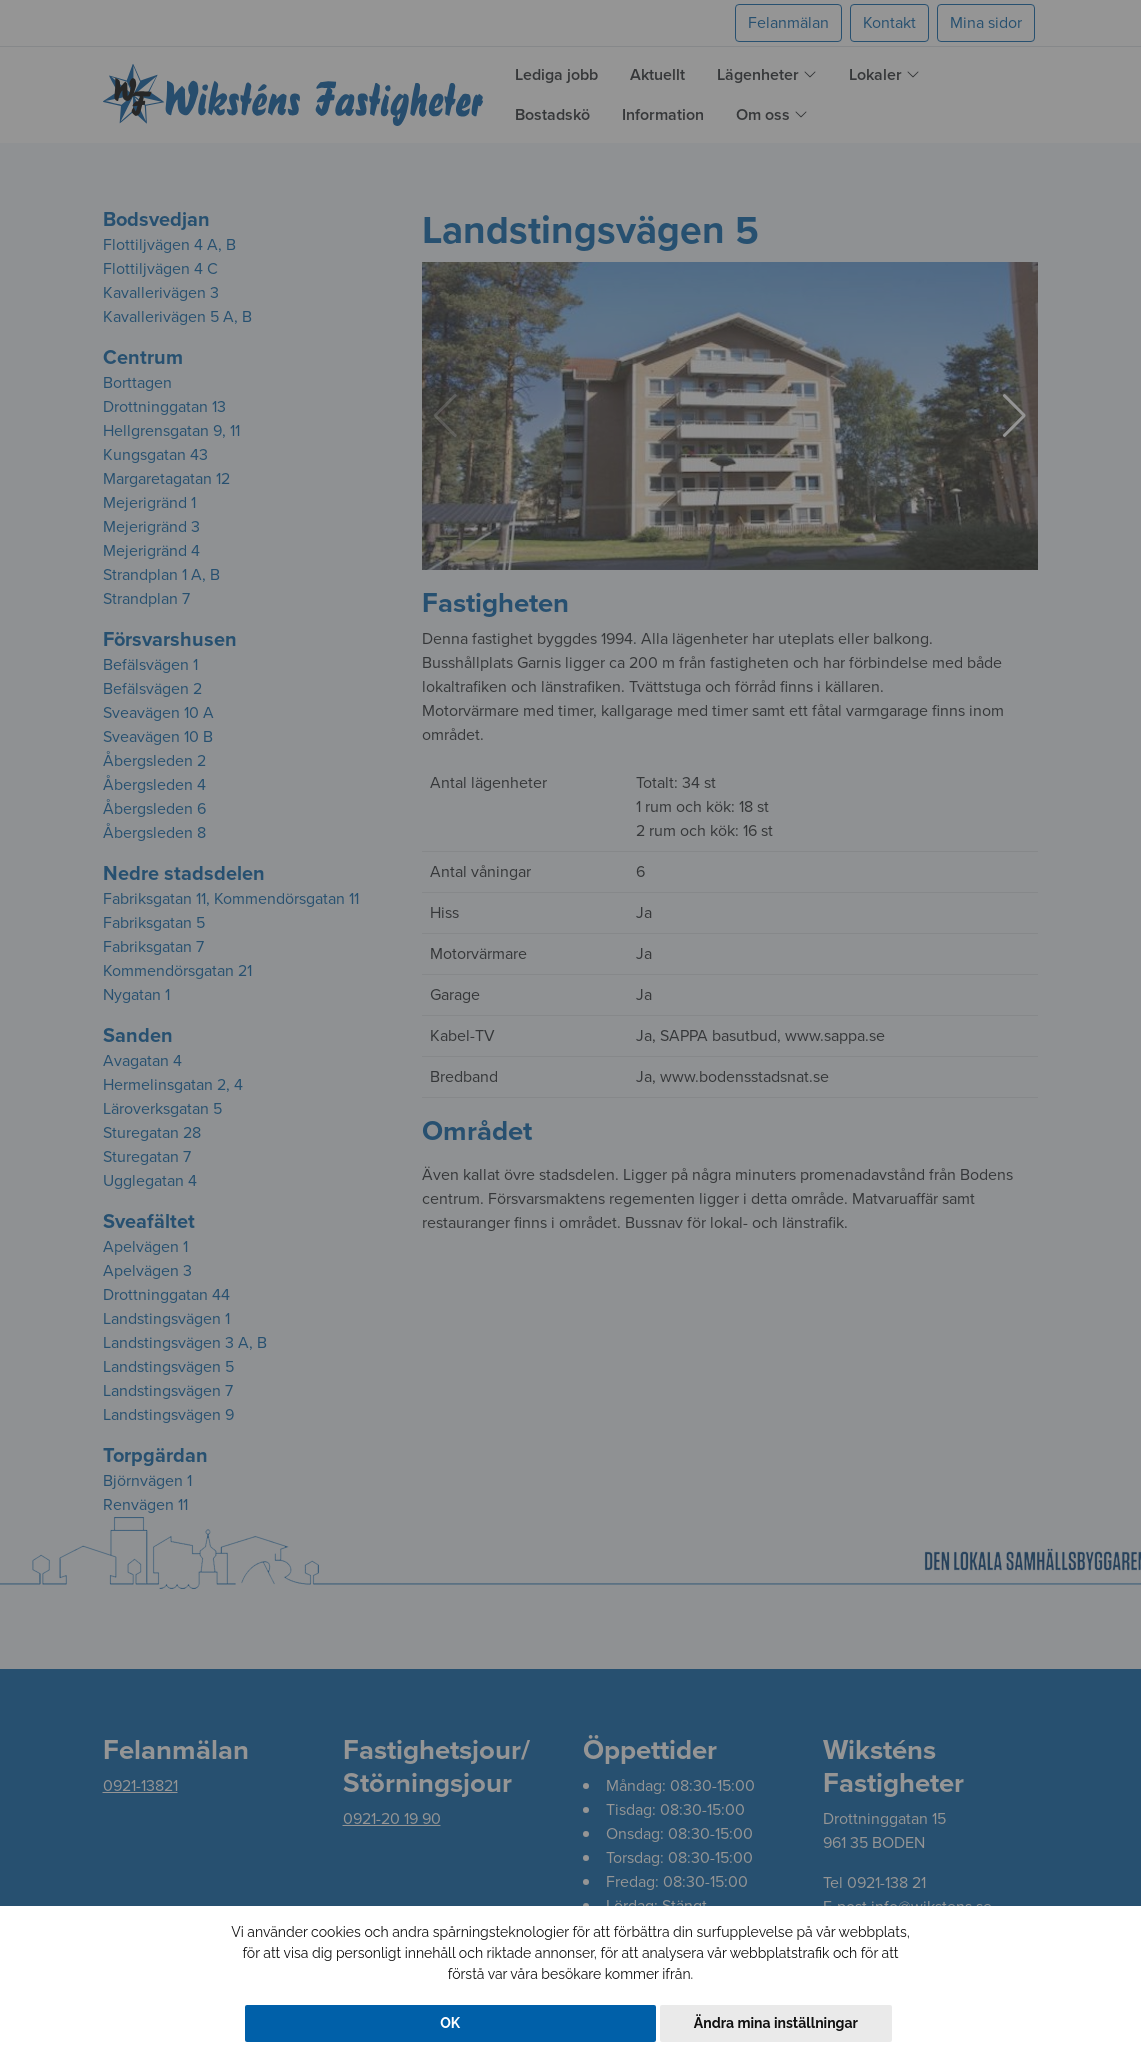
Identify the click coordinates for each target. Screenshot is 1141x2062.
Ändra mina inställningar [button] (776, 2023)
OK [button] (450, 2023)
